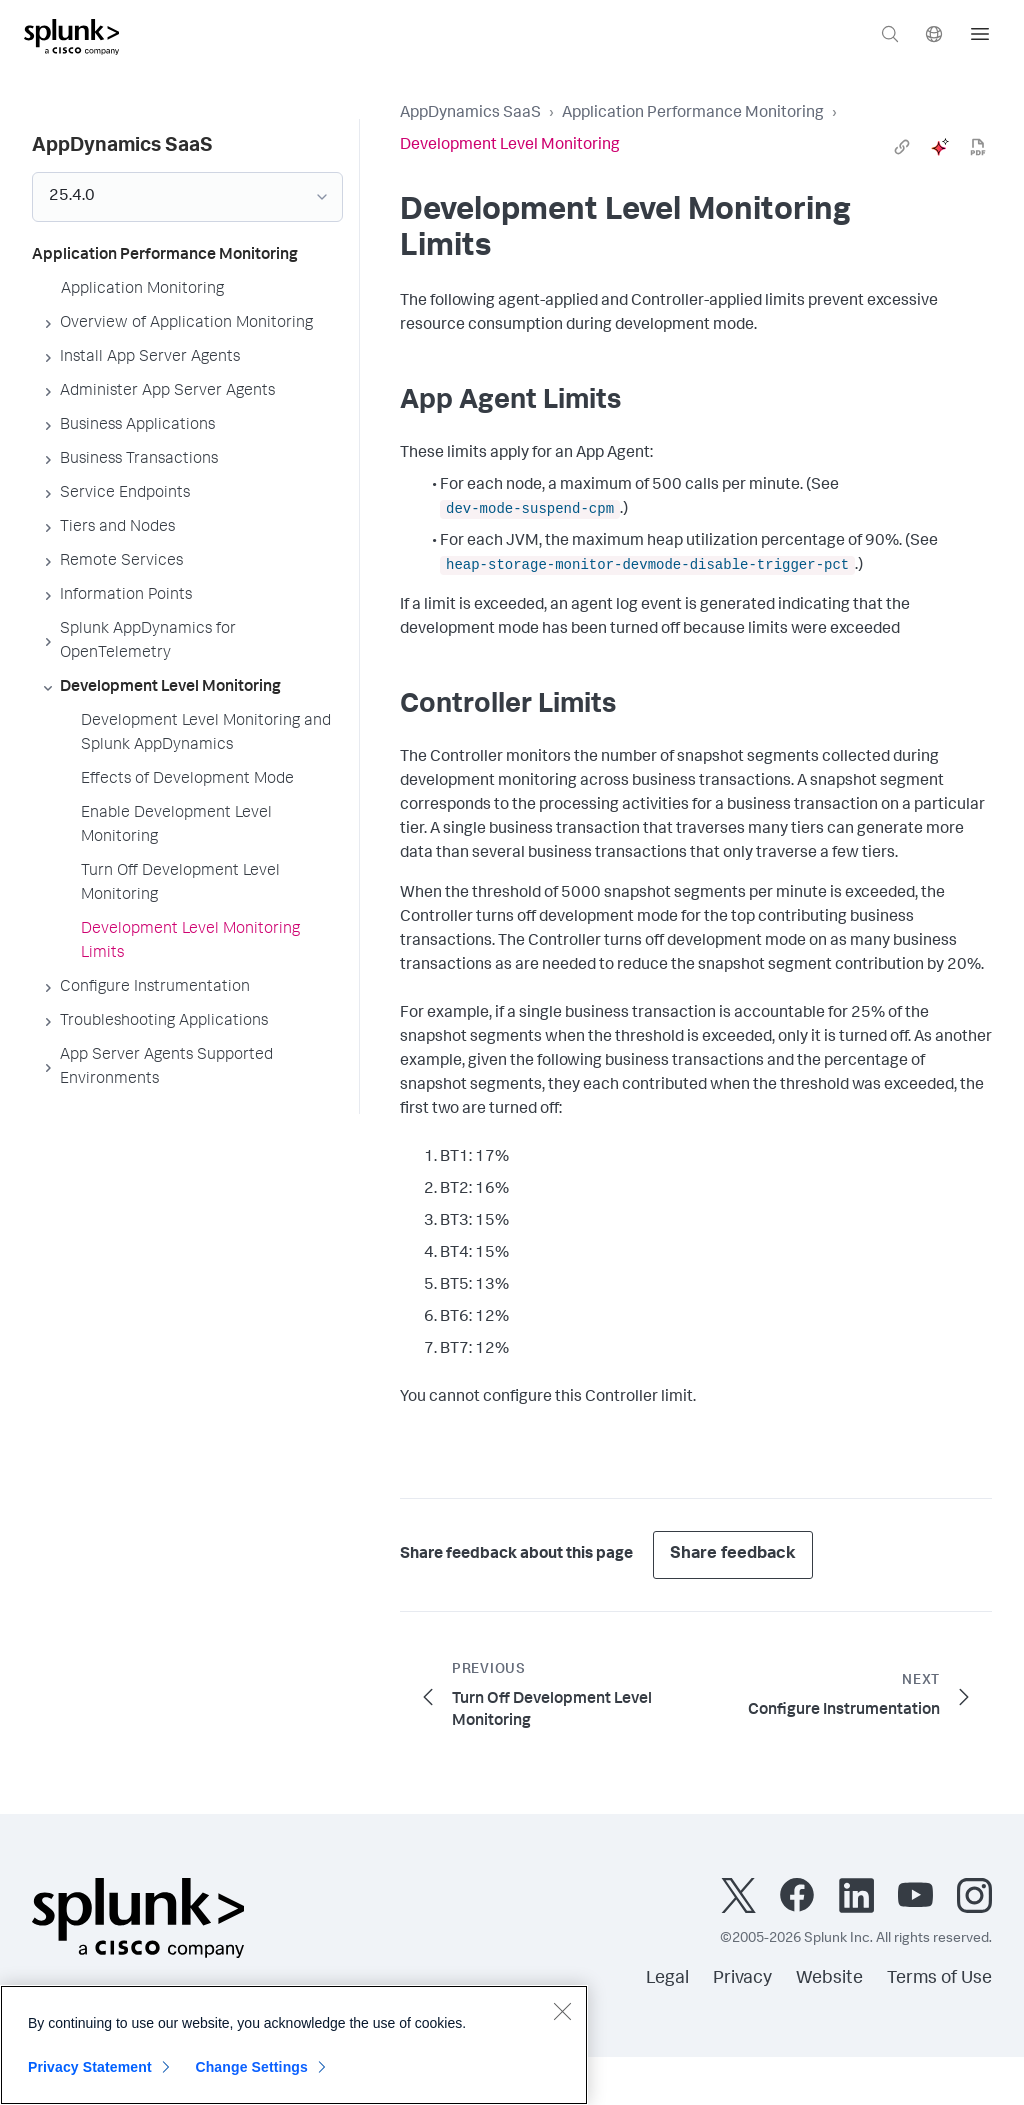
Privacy (742, 1979)
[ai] (940, 147)
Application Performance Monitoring (693, 114)
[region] (294, 2045)
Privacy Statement (90, 2067)
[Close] (562, 2011)
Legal (667, 1979)
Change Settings (251, 2067)
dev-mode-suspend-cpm (530, 509)
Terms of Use (939, 1979)
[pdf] (978, 147)
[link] (902, 147)
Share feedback (733, 1554)
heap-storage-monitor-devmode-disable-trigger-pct (647, 565)
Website (829, 1979)
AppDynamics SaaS (470, 114)
